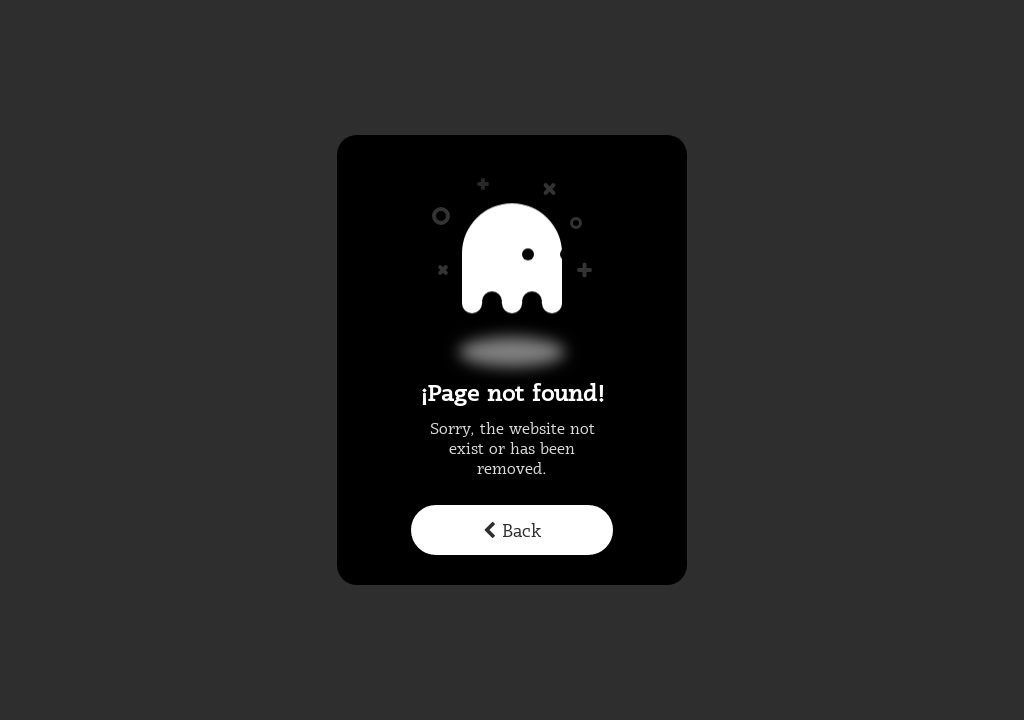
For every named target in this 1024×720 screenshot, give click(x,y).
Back (512, 532)
